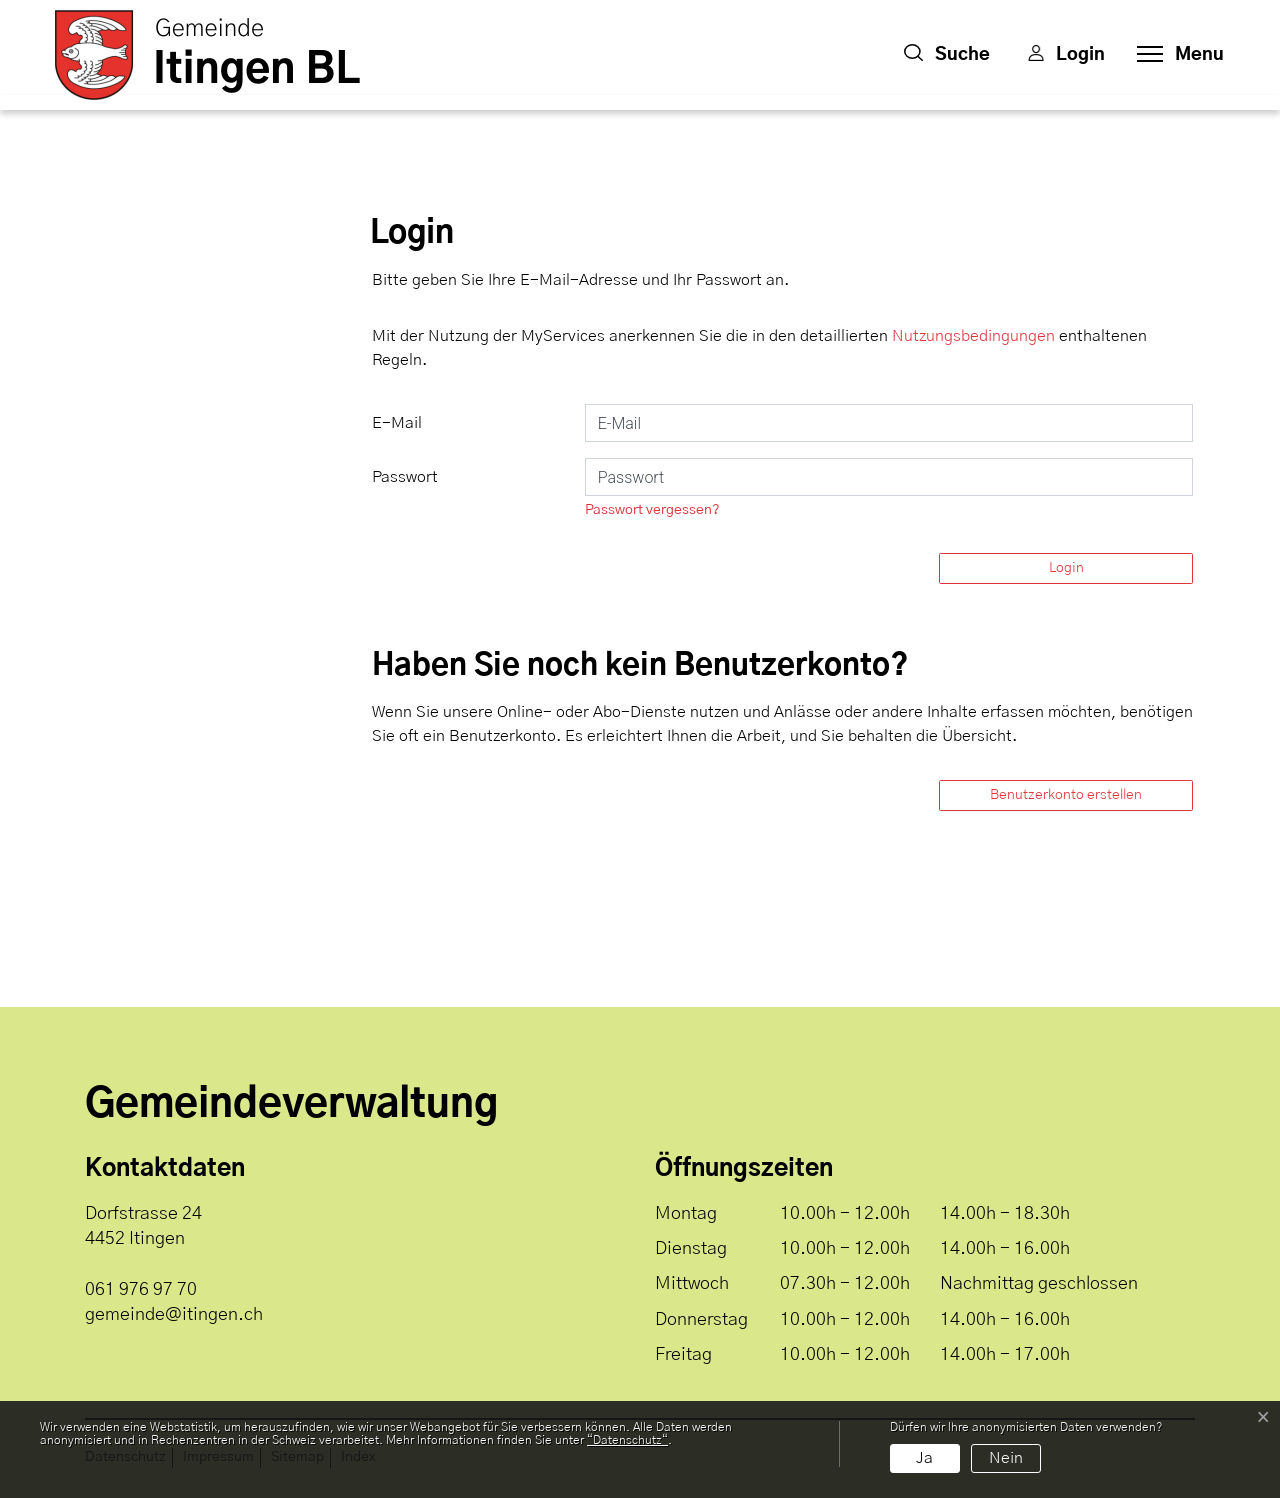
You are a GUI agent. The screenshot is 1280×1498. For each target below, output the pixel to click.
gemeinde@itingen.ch (174, 1315)
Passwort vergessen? (652, 510)
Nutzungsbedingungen (973, 336)
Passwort (405, 477)
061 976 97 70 (141, 1290)
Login (1066, 568)
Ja (924, 1458)
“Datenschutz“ (627, 1440)
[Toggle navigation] (1174, 55)
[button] (947, 55)
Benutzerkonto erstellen (1066, 795)
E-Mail (397, 423)
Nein (1006, 1458)
